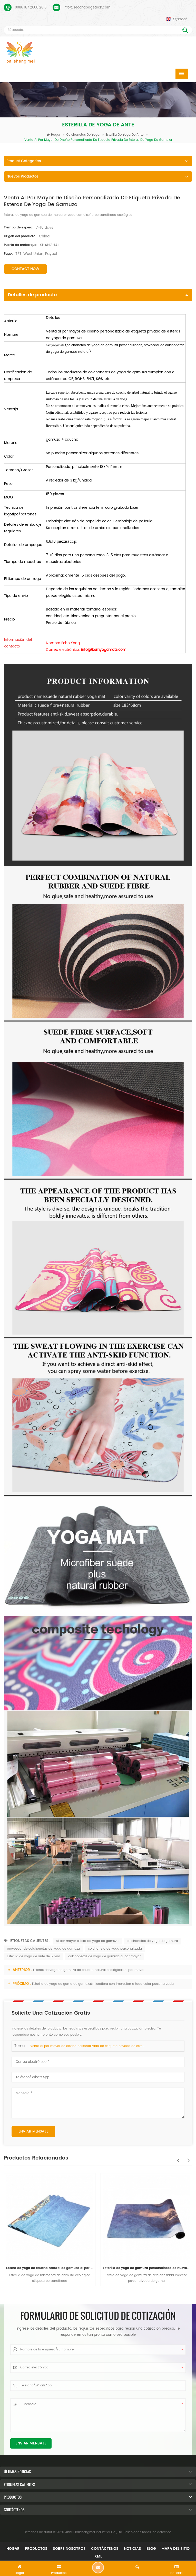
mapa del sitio (175, 2549)
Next (187, 2157)
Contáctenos (105, 2549)
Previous (176, 2157)
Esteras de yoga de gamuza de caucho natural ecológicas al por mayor (88, 1970)
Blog (151, 2549)
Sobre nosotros (69, 2549)
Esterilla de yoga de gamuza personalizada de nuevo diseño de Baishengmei (146, 2268)
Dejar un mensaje (98, 2567)
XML (98, 2556)
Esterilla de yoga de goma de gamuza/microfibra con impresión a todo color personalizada (103, 1983)
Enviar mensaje (33, 2131)
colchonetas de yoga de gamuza (152, 1941)
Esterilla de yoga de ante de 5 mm (33, 1956)
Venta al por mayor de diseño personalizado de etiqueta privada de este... (87, 2046)
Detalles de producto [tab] (98, 295)
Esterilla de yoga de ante (124, 134)
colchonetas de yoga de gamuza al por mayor (104, 1956)
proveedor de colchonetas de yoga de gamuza (43, 1948)
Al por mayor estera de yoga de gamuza (87, 1941)
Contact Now (25, 269)
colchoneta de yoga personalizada (115, 1948)
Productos (36, 2549)
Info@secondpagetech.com (87, 7)
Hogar (53, 134)
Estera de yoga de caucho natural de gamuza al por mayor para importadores (49, 2268)
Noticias (132, 2549)
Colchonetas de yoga (83, 134)
